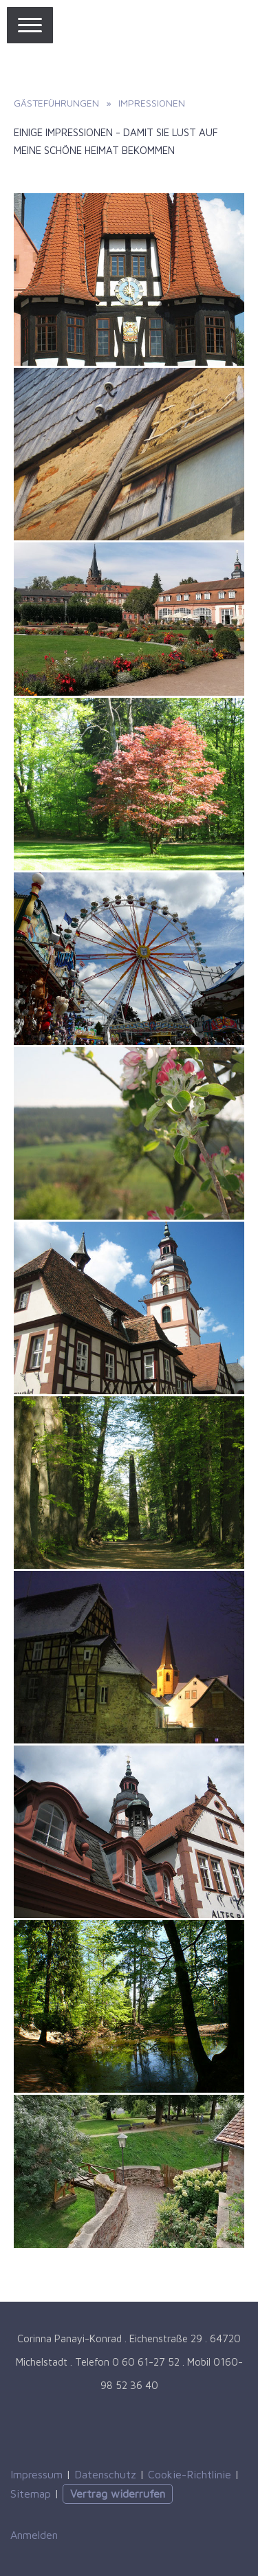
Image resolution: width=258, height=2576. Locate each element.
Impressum (36, 2474)
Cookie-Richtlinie (189, 2474)
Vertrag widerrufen (117, 2493)
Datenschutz (105, 2474)
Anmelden (34, 2535)
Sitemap (30, 2493)
